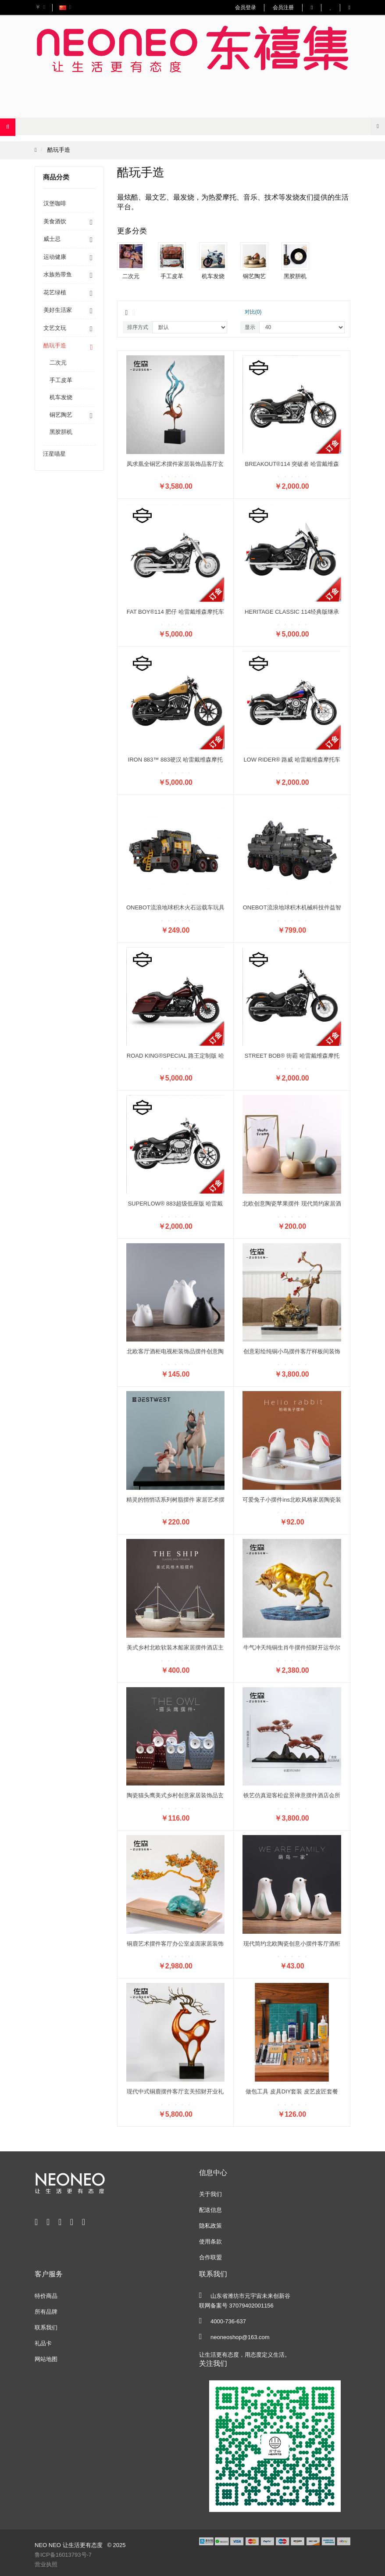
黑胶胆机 (61, 432)
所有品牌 (46, 2311)
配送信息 (210, 2210)
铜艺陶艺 (61, 414)
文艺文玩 (54, 328)
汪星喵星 (54, 454)
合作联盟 (210, 2257)
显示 (250, 327)
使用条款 (210, 2241)
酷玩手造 (58, 150)
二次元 (58, 362)
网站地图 (46, 2359)
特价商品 (46, 2296)
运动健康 (54, 257)
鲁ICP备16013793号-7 (63, 2554)
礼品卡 (43, 2343)
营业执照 (46, 2564)
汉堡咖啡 (54, 203)
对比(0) (253, 312)
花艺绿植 (54, 292)
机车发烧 (61, 397)
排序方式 (137, 327)
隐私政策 (210, 2225)
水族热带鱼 (57, 274)
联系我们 (46, 2327)
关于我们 (210, 2194)
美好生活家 (57, 310)
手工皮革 (61, 380)
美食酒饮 (54, 221)
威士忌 (52, 239)
